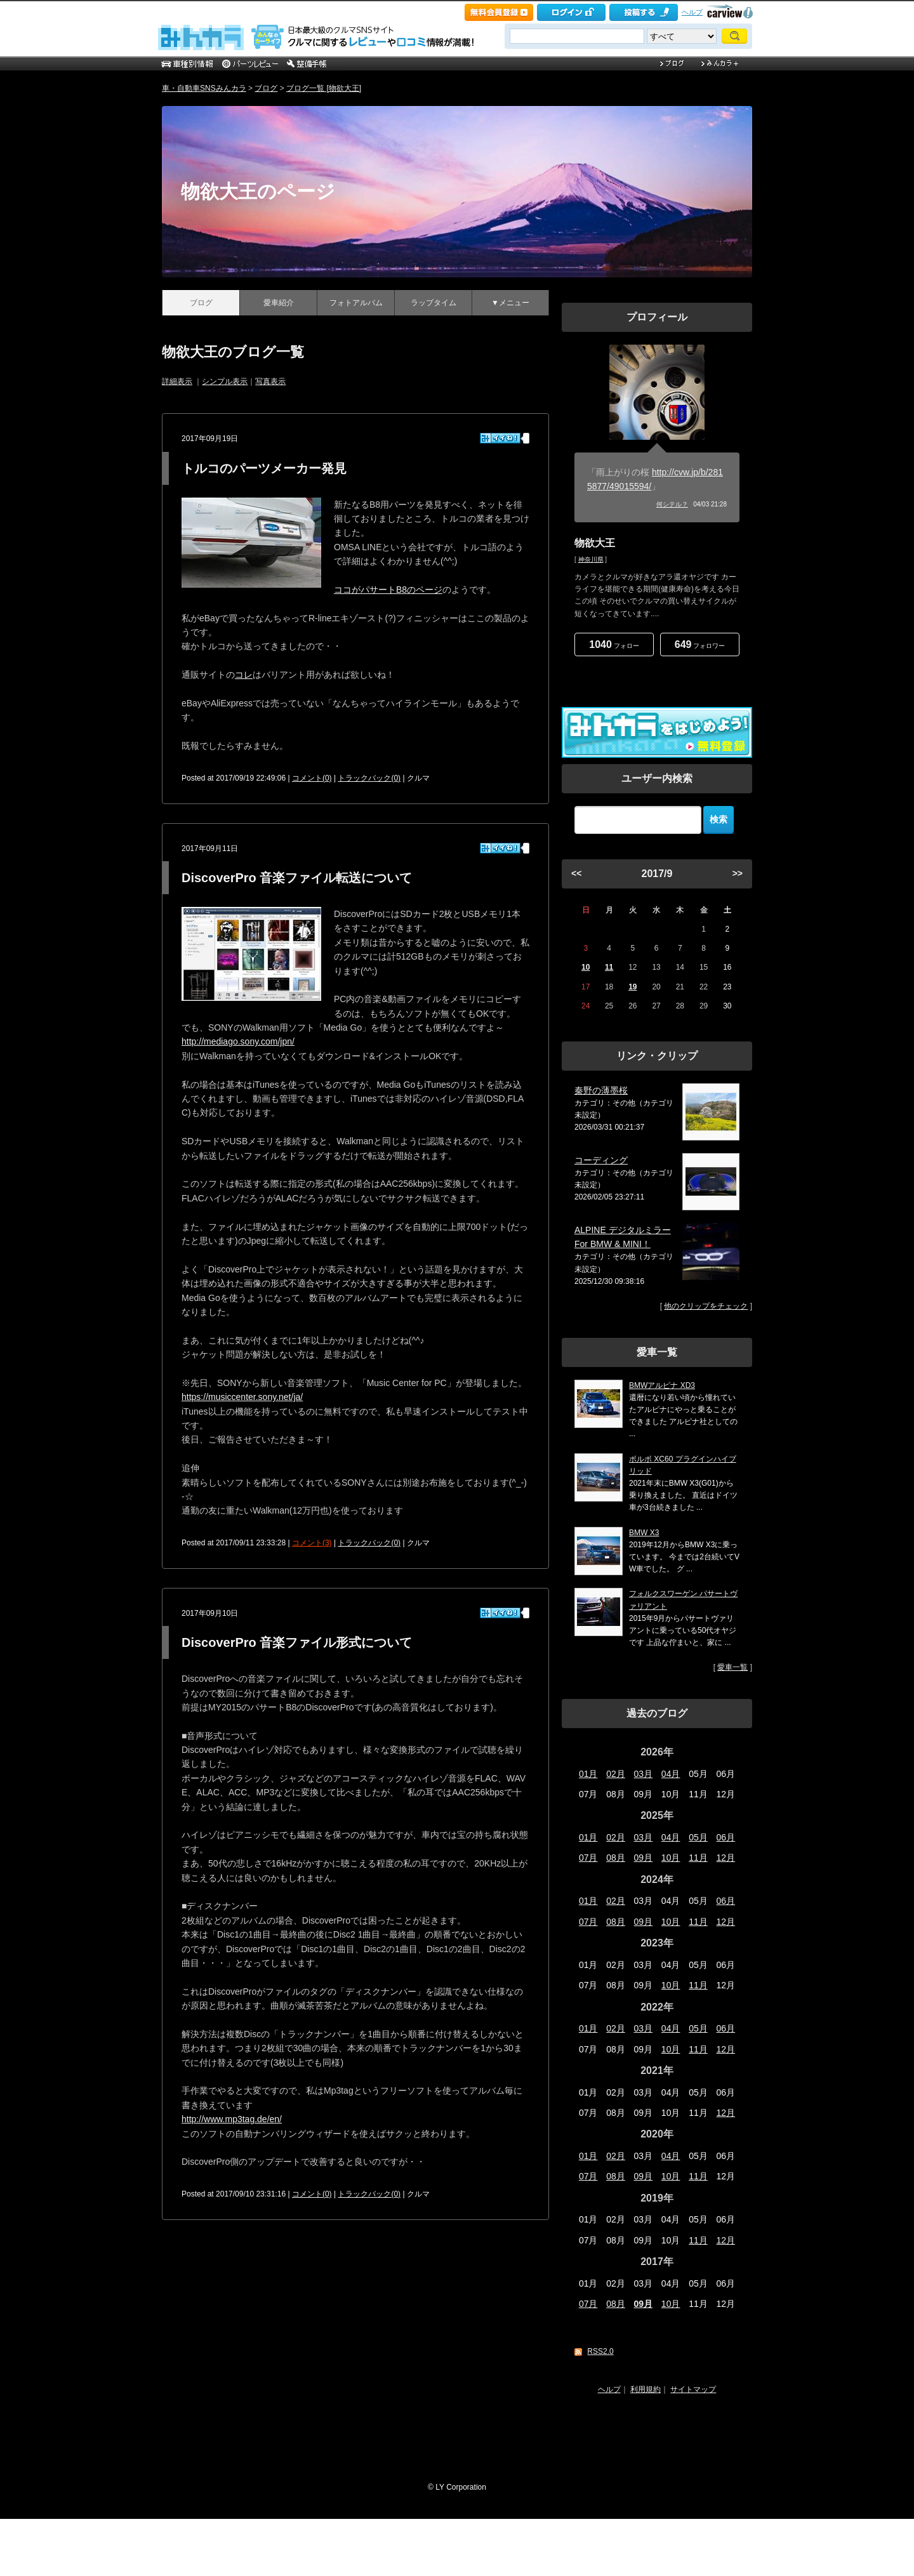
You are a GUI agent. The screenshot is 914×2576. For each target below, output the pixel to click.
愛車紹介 (278, 302)
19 (632, 986)
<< (576, 873)
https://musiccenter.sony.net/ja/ (242, 1397)
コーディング (601, 1160)
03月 (643, 1774)
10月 (670, 1858)
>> (737, 873)
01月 (588, 1774)
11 (609, 967)
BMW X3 (644, 1532)
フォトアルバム (356, 302)
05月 (698, 1837)
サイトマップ (693, 2389)
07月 (588, 1858)
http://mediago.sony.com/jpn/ (238, 1041)
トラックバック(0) (369, 778)
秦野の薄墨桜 (601, 1090)
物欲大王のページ (258, 191)
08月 (615, 1858)
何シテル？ (672, 504)
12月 (726, 1858)
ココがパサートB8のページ (388, 590)
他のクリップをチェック (706, 1306)
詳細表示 (177, 381)
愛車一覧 (732, 1667)
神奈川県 (591, 559)
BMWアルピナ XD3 (662, 1385)
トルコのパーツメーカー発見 (264, 468)
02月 (615, 1774)
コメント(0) (312, 778)
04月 (670, 1774)
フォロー (614, 644)
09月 (643, 1858)
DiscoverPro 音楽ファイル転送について (297, 878)
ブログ (266, 88)
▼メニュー (510, 302)
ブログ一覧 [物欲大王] (323, 88)
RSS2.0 (600, 2351)
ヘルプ (692, 12)
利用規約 (645, 2389)
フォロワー (700, 644)
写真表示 (270, 381)
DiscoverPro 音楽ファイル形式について (297, 1642)
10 (585, 967)
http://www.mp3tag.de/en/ (232, 2119)
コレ (244, 675)
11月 (698, 1858)
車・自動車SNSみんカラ (204, 88)
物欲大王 (594, 543)
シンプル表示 (225, 381)
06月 (726, 1837)
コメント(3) (312, 1542)
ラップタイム (433, 302)
